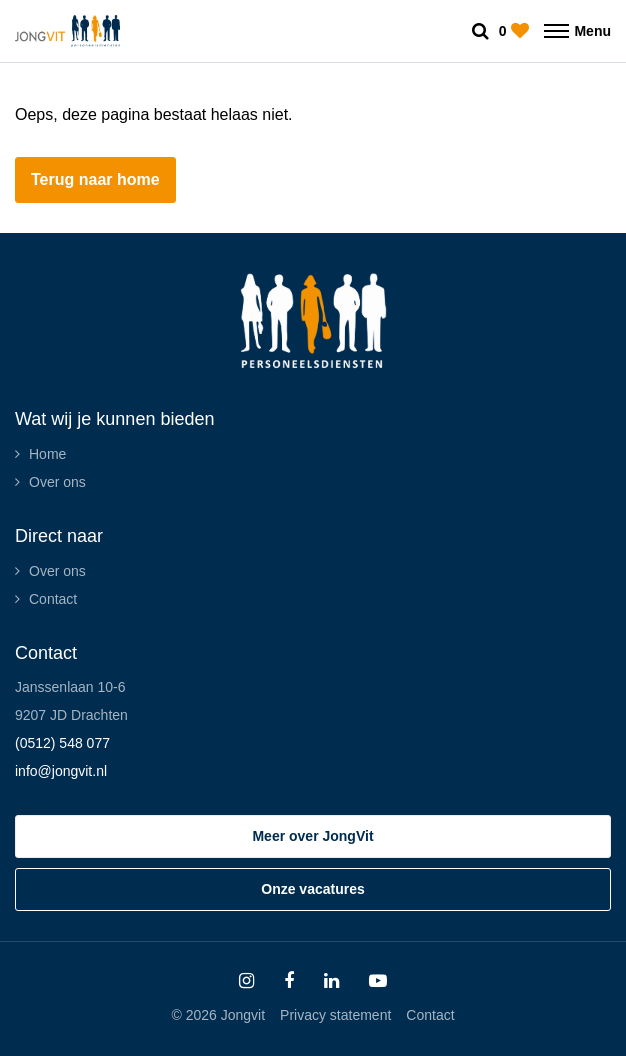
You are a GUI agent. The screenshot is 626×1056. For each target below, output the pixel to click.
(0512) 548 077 (62, 743)
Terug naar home (95, 179)
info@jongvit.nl (61, 771)
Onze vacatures (313, 889)
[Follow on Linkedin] (331, 981)
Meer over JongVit (312, 836)
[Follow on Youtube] (378, 981)
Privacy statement (335, 1015)
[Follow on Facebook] (289, 981)
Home (47, 454)
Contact (53, 599)
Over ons (57, 482)
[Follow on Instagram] (246, 981)
